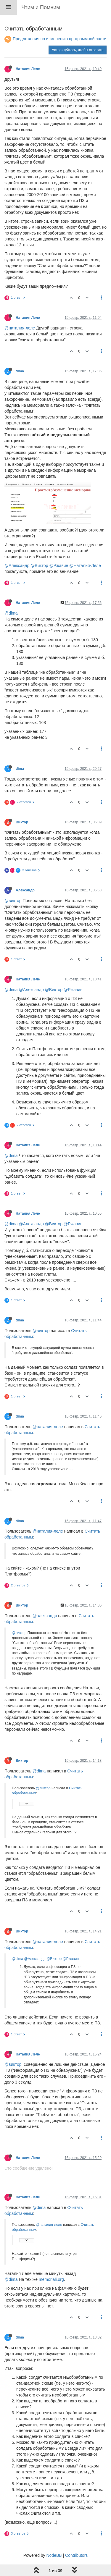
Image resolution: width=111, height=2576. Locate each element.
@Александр (16, 565)
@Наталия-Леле (85, 565)
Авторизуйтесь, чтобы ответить (77, 50)
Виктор (22, 822)
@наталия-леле (19, 328)
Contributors (76, 2555)
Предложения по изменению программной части (60, 38)
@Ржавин (58, 565)
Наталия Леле (28, 69)
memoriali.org (51, 2279)
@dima (11, 613)
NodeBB (54, 2555)
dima (20, 371)
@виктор (13, 900)
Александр (25, 890)
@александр (45, 1615)
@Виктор (39, 565)
